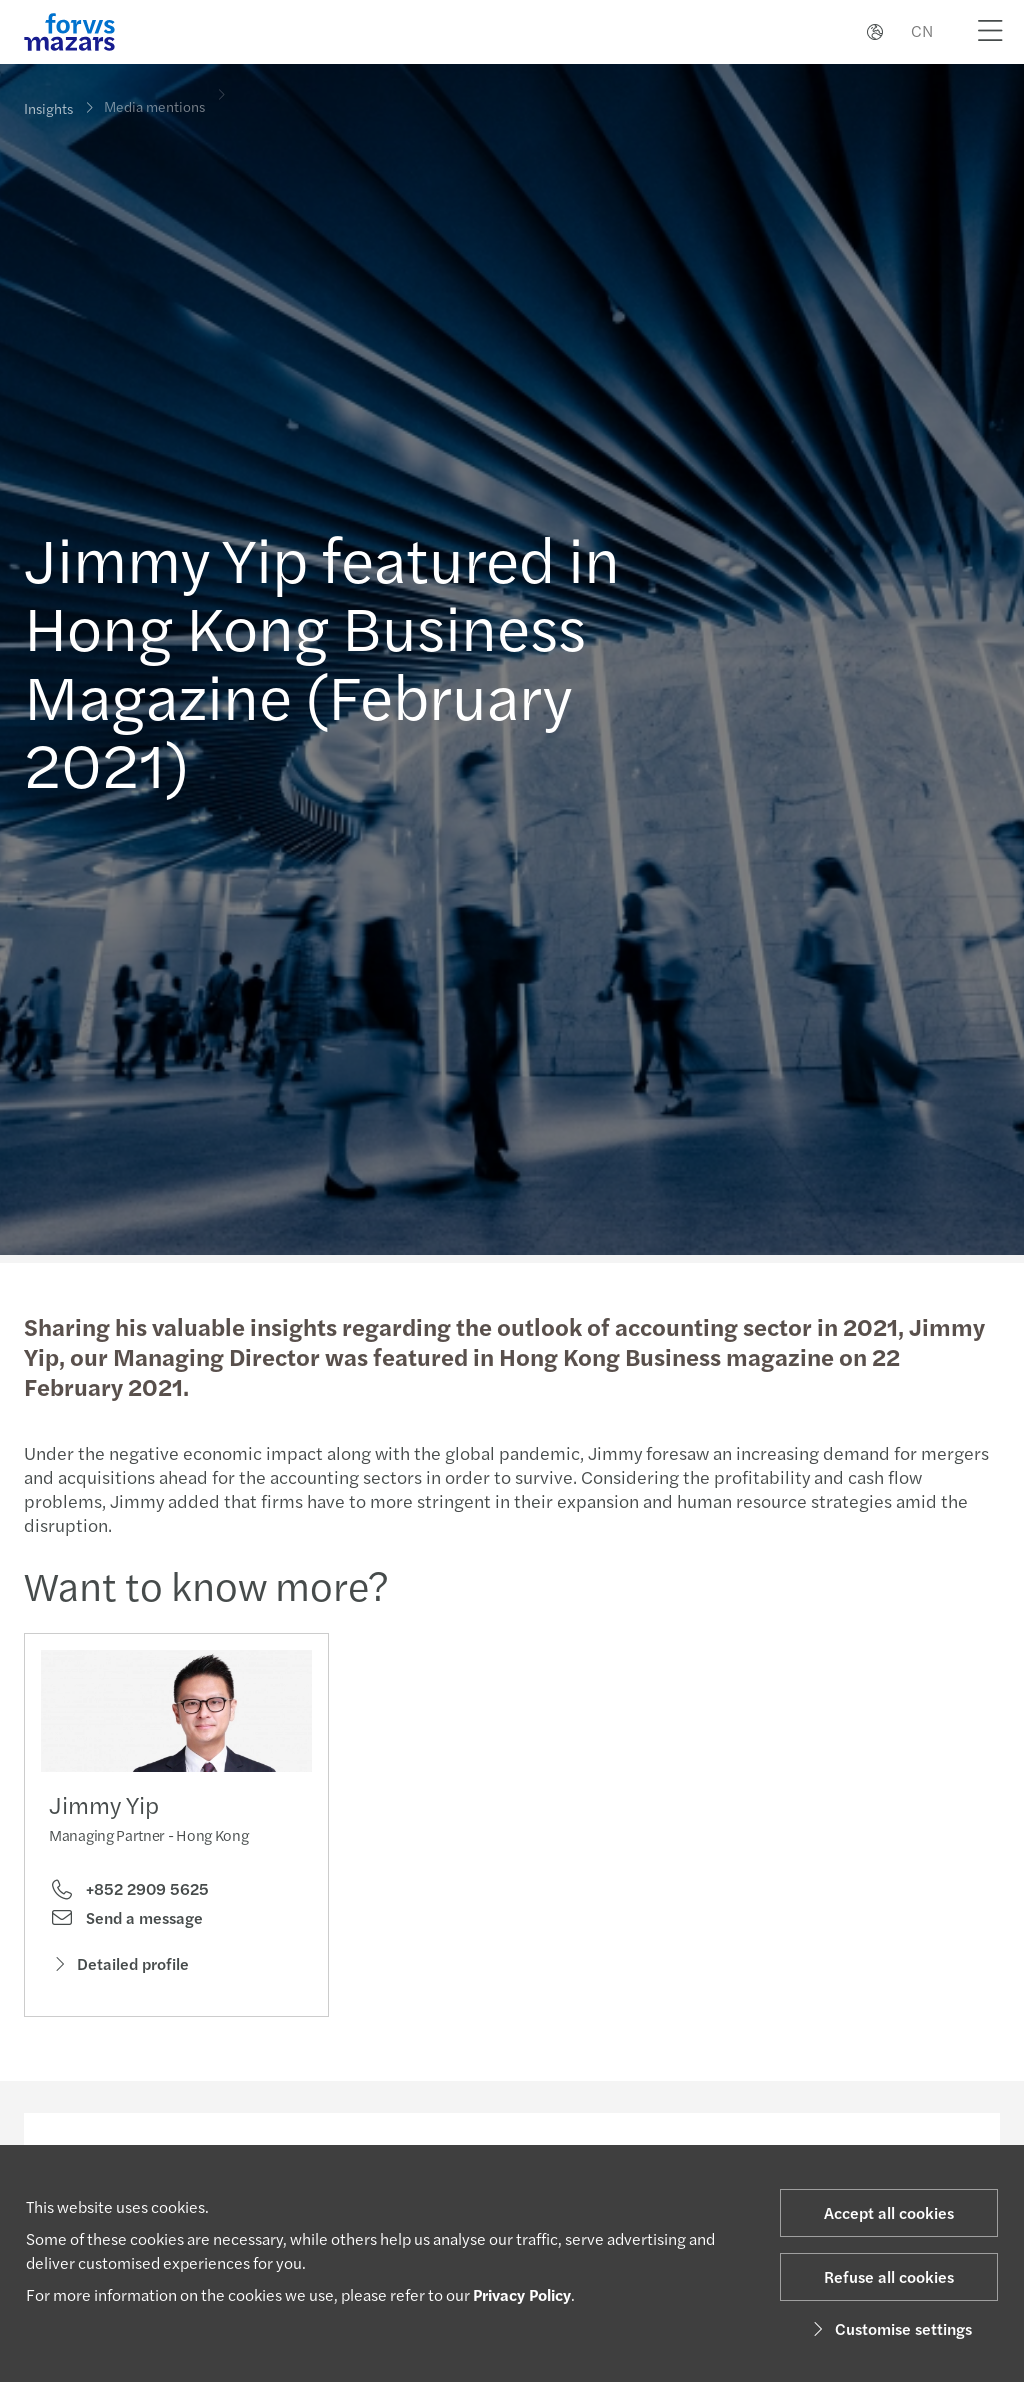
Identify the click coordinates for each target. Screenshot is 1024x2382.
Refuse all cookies (889, 2276)
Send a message (126, 1923)
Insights (48, 108)
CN (922, 30)
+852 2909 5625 (129, 1894)
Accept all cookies (889, 2212)
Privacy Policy (522, 2294)
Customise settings (889, 2328)
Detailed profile (119, 1968)
